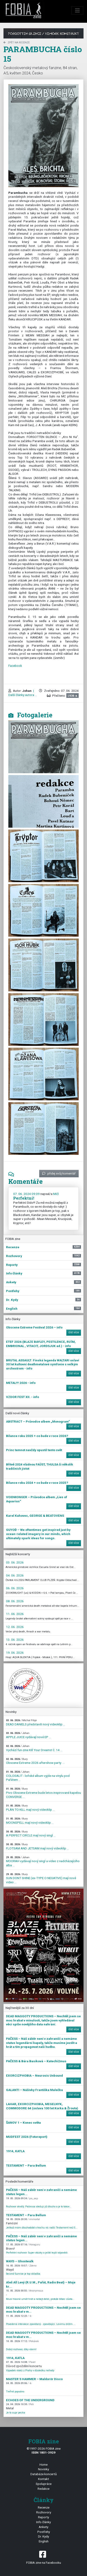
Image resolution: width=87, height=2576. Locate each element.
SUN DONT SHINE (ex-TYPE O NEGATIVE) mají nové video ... (41, 1878)
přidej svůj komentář (59, 1173)
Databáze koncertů (43, 2474)
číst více (73, 1332)
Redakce (43, 2488)
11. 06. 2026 (15, 1614)
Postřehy (43, 2532)
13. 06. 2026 (15, 1639)
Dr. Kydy (43, 2536)
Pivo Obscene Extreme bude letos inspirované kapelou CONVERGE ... (43, 1792)
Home (43, 2464)
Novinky (43, 2469)
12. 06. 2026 (15, 1627)
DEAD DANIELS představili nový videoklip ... (35, 1722)
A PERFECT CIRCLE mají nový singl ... (31, 1833)
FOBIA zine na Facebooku (43, 2557)
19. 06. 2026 (15, 1652)
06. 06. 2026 (15, 1588)
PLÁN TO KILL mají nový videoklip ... (30, 1807)
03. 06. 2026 (15, 1562)
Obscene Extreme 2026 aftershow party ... (35, 1761)
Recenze (43, 2507)
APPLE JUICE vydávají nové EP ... (28, 1735)
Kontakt (43, 2479)
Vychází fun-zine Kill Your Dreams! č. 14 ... (34, 1748)
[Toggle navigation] (77, 10)
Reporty (43, 2517)
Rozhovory (43, 2512)
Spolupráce (44, 2484)
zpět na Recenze (16, 42)
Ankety (43, 2527)
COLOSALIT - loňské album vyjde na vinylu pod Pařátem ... (38, 1775)
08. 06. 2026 (15, 1601)
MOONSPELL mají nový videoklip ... (30, 1820)
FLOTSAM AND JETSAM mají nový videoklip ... (37, 1846)
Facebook (15, 665)
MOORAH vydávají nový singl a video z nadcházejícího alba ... (43, 1861)
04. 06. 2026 (15, 1575)
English (43, 2541)
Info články (43, 2522)
